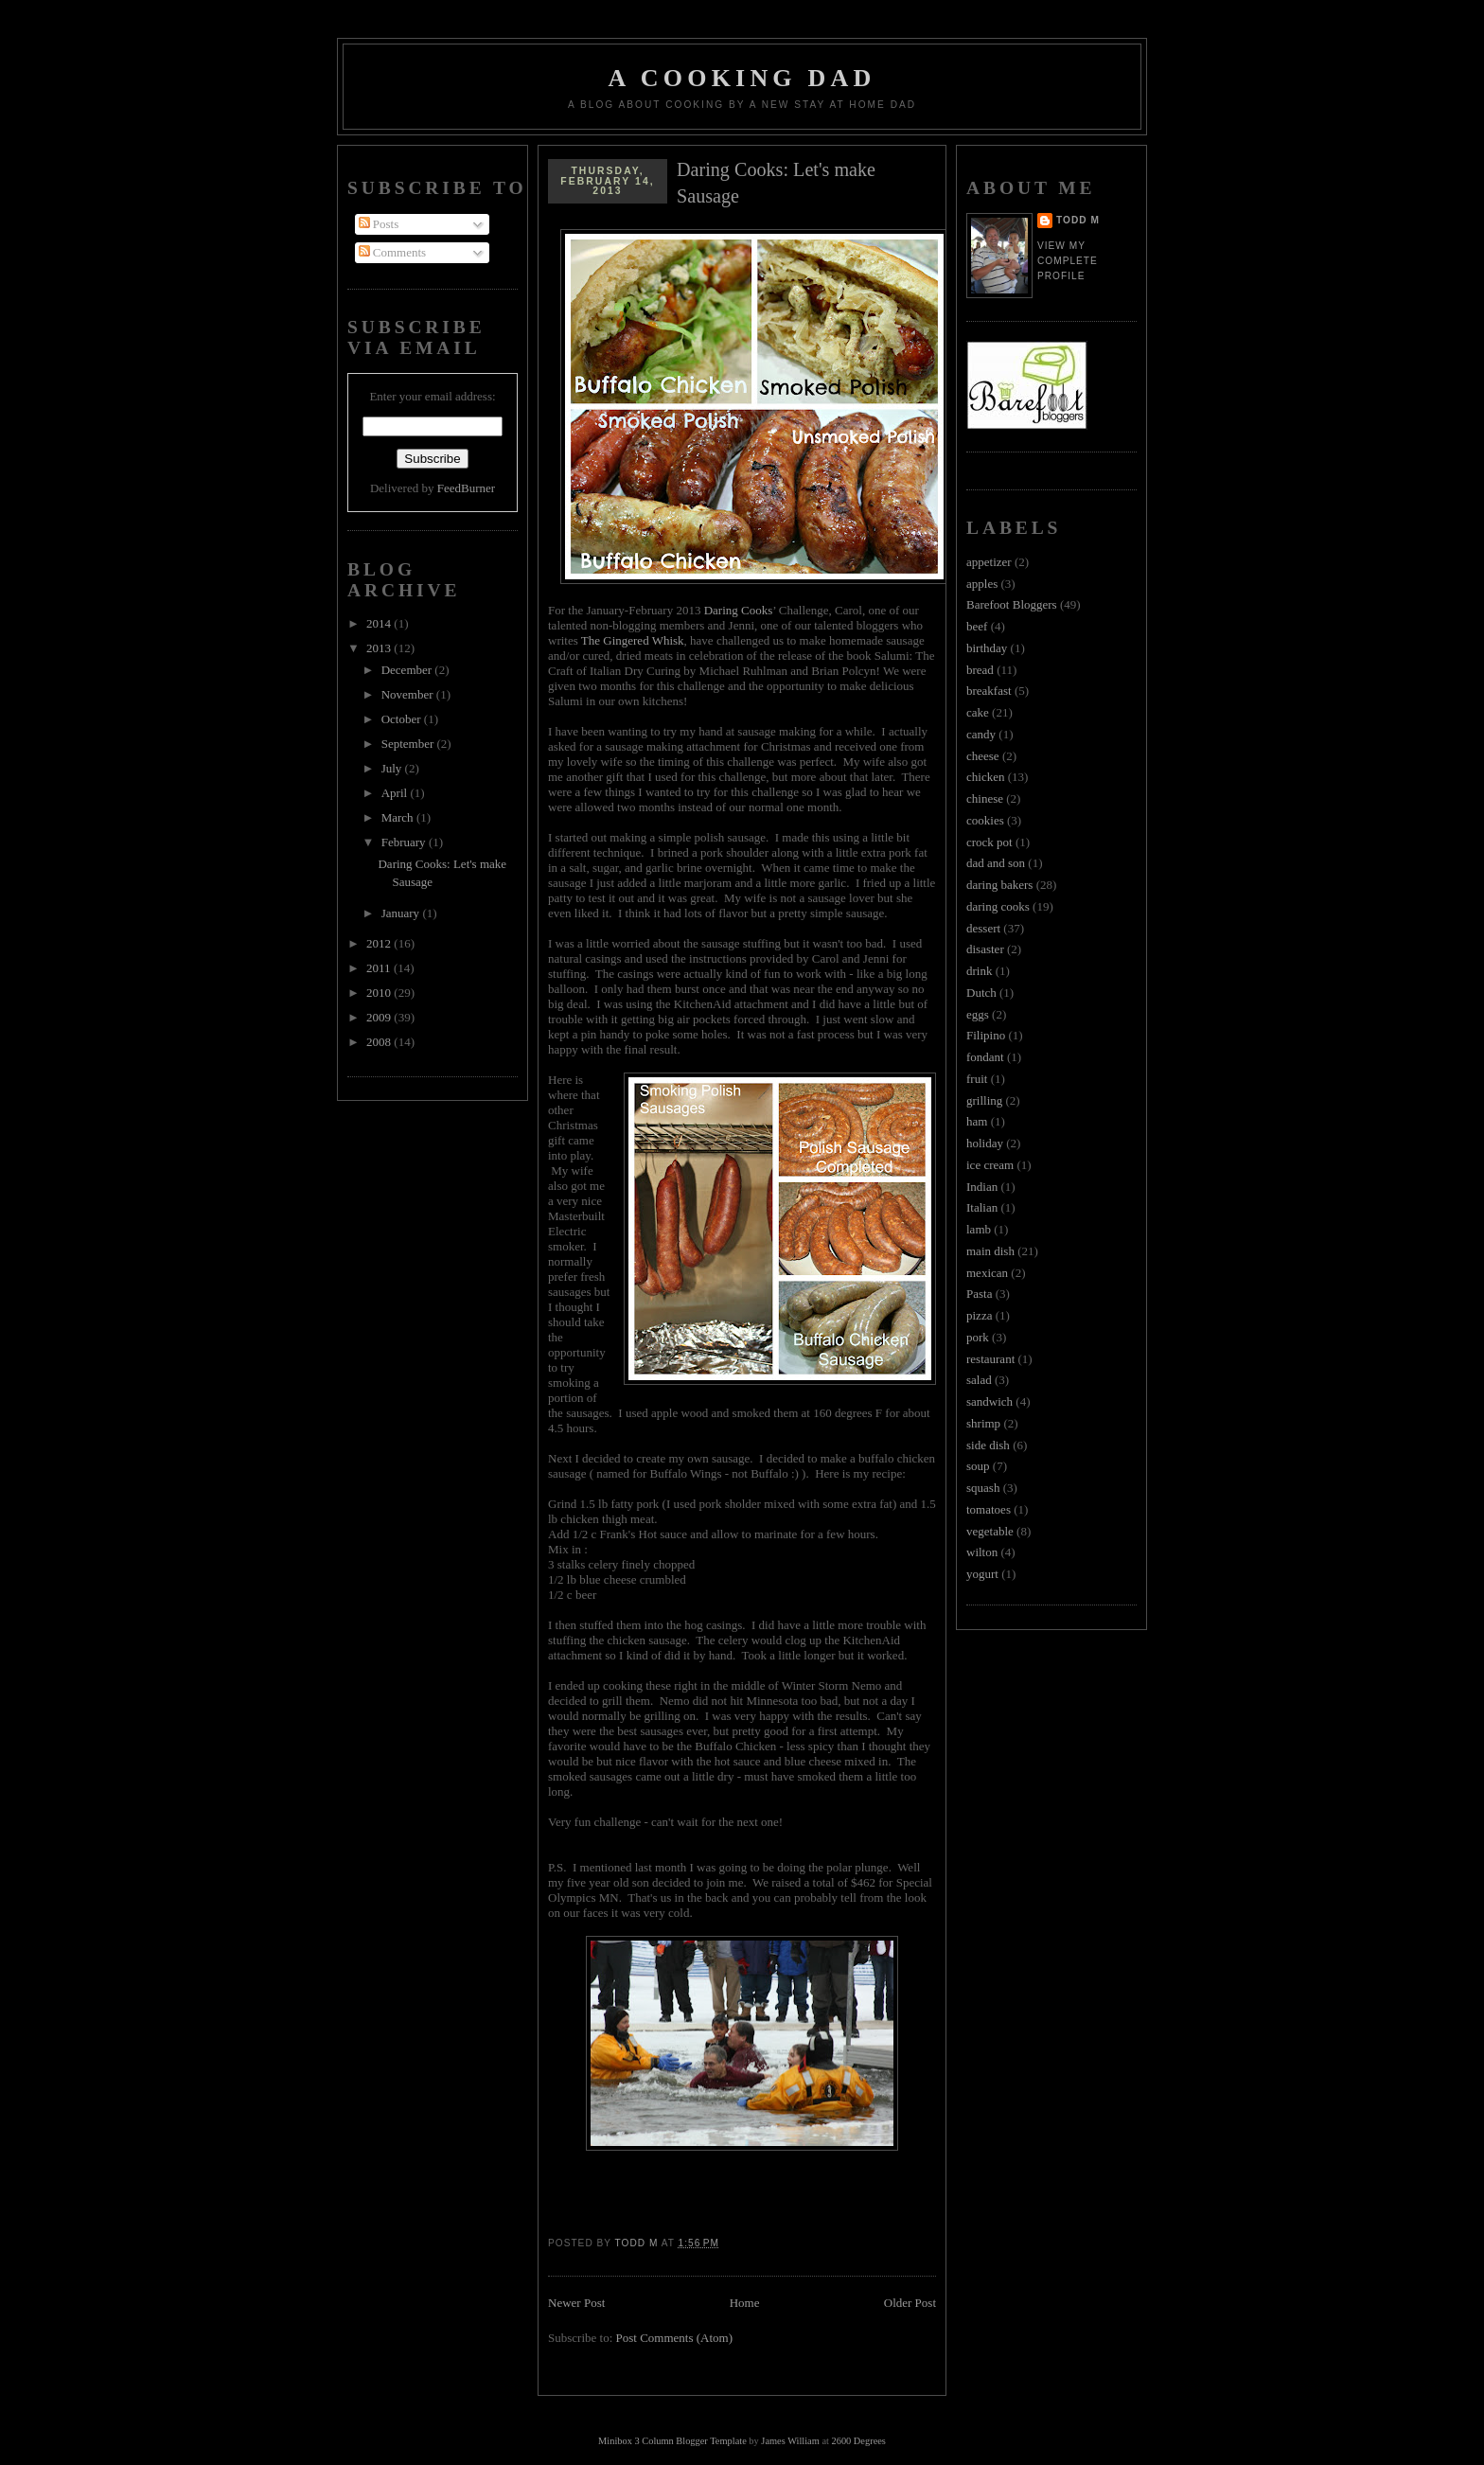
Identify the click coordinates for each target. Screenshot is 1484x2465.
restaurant (990, 1359)
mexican (987, 1273)
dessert (983, 928)
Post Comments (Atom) (674, 2338)
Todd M (1078, 220)
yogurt (982, 1574)
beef (976, 626)
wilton (982, 1552)
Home (745, 2303)
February (405, 842)
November (408, 694)
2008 (380, 1042)
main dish (990, 1251)
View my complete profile (1067, 260)
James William (790, 2441)
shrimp (983, 1423)
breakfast (989, 690)
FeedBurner (466, 488)
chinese (984, 798)
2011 (380, 968)
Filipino (985, 1035)
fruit (976, 1079)
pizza (979, 1315)
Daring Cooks (738, 610)
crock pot (989, 842)
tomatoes (988, 1509)
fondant (985, 1057)
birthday (986, 648)
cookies (985, 820)
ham (976, 1121)
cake (977, 712)
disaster (985, 949)
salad (979, 1380)
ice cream (990, 1165)
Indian (982, 1186)
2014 (380, 623)
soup (978, 1466)
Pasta (979, 1293)
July (393, 768)
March (398, 817)
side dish (988, 1445)
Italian (982, 1207)
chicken (985, 777)
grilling (984, 1100)
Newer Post (576, 2303)
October (402, 719)
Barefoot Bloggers (1011, 604)
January (402, 913)
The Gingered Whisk (631, 640)
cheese (982, 756)
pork (977, 1337)
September (409, 743)
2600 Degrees (858, 2441)
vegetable (990, 1531)
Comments (393, 252)
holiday (984, 1143)
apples (982, 583)
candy (981, 734)
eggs (977, 1014)
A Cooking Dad (742, 78)
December (408, 670)
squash (982, 1488)
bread (980, 670)
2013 (380, 648)
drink (979, 971)
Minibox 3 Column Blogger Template (672, 2441)
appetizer (989, 562)
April (396, 793)
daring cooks (998, 906)
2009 (380, 1017)
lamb (978, 1229)
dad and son (995, 863)
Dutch (981, 992)
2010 (380, 992)
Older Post (910, 2303)
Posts (379, 224)
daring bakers (999, 885)
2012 (380, 943)
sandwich (989, 1401)
